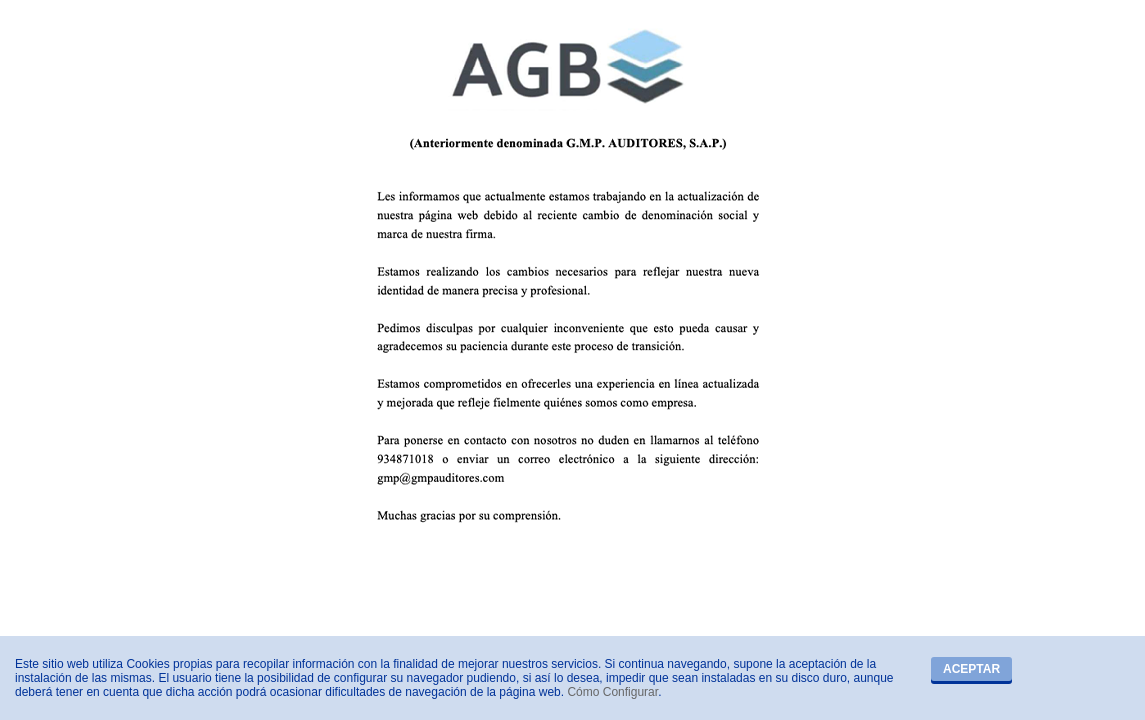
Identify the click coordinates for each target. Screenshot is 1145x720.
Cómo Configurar (612, 692)
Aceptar (971, 669)
